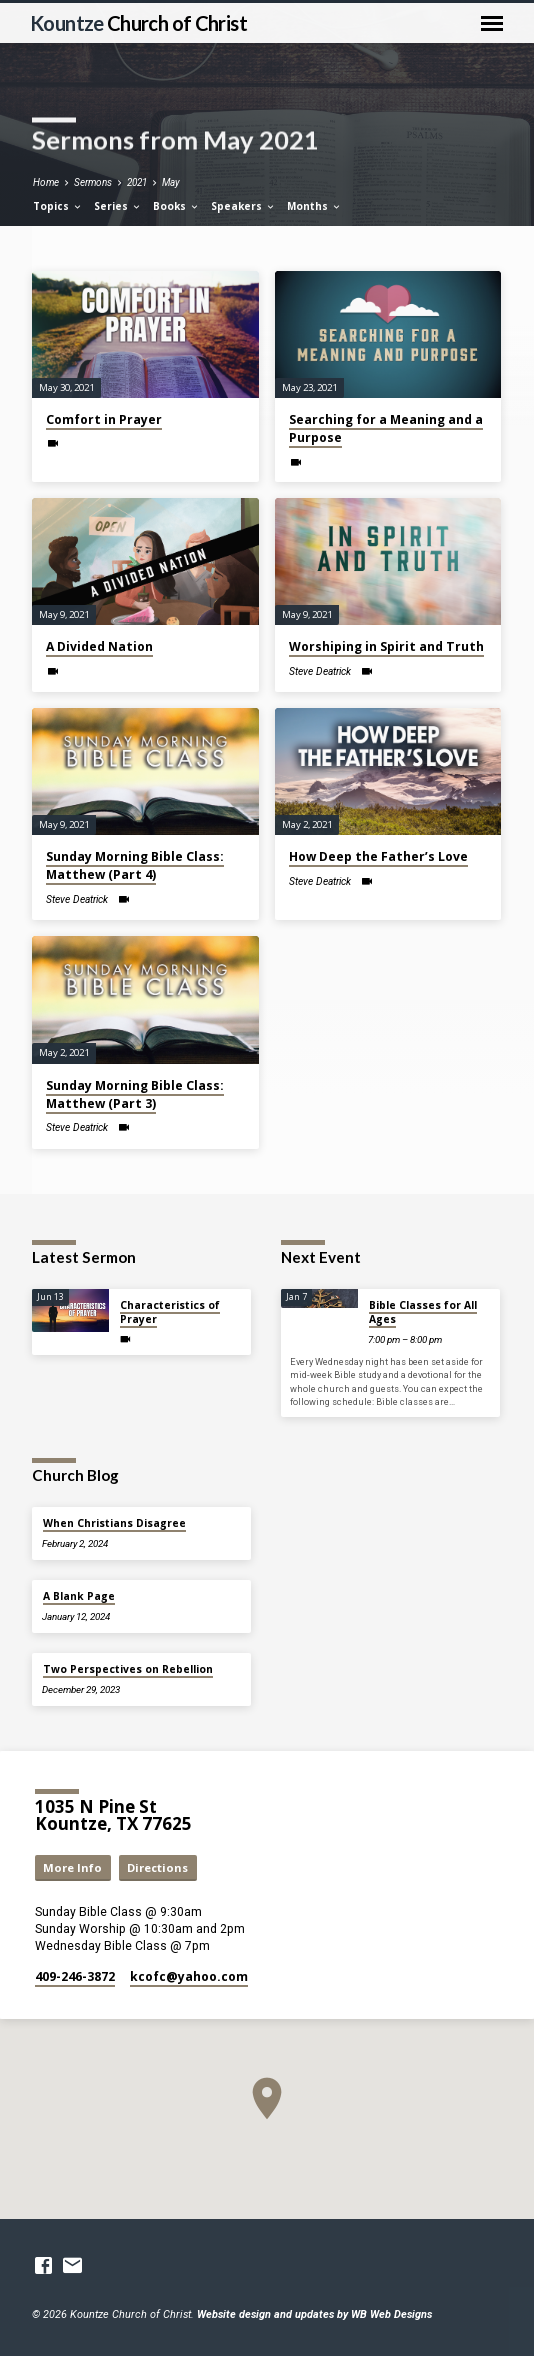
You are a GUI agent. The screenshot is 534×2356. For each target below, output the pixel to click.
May (171, 182)
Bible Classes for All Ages (423, 1312)
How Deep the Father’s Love (378, 856)
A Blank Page (79, 1596)
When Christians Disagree (114, 1523)
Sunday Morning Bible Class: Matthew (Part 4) (135, 865)
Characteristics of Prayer (170, 1312)
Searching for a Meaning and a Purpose (386, 428)
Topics (58, 206)
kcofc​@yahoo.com (189, 1976)
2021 (137, 182)
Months (314, 206)
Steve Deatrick (320, 671)
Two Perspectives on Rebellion (128, 1669)
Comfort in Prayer (104, 419)
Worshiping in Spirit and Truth (386, 646)
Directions (157, 1867)
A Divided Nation (99, 646)
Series (118, 206)
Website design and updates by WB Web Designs (314, 2314)
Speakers (243, 206)
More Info (72, 1867)
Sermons (93, 182)
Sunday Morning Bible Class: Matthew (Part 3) (135, 1094)
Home (46, 182)
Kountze (138, 23)
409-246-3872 (75, 1976)
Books (176, 206)
